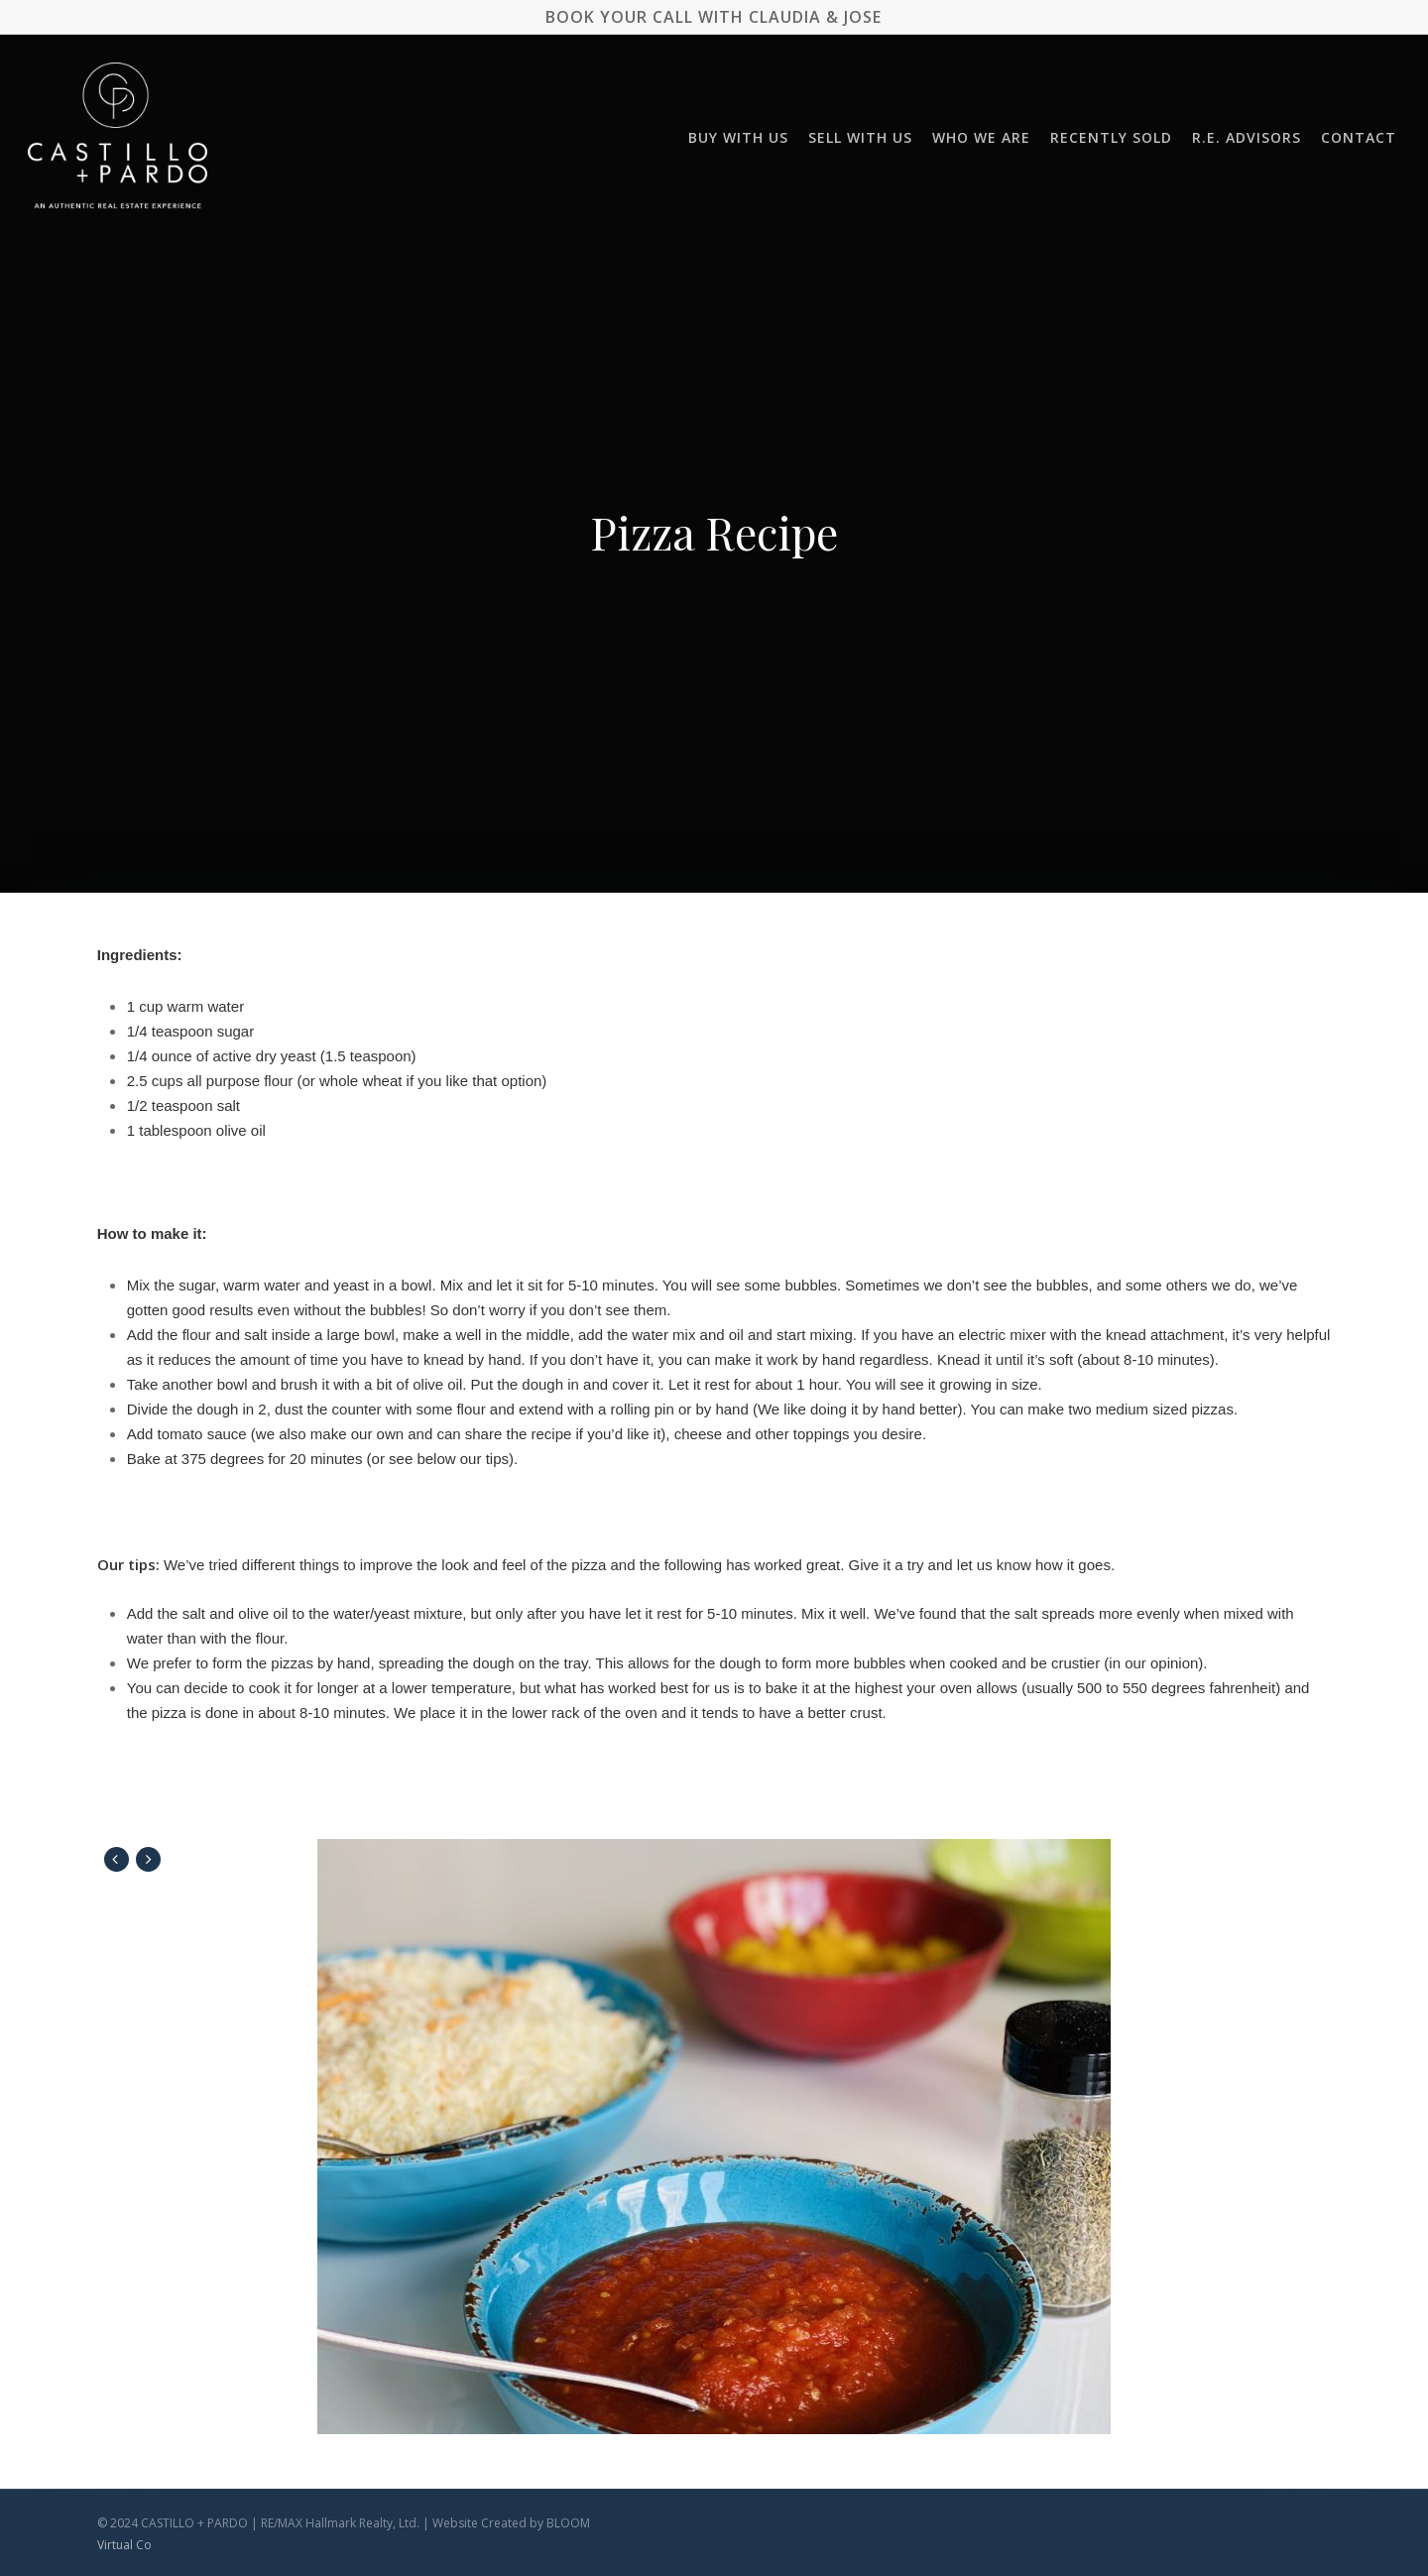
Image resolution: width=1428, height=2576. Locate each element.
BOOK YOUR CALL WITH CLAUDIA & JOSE (713, 17)
